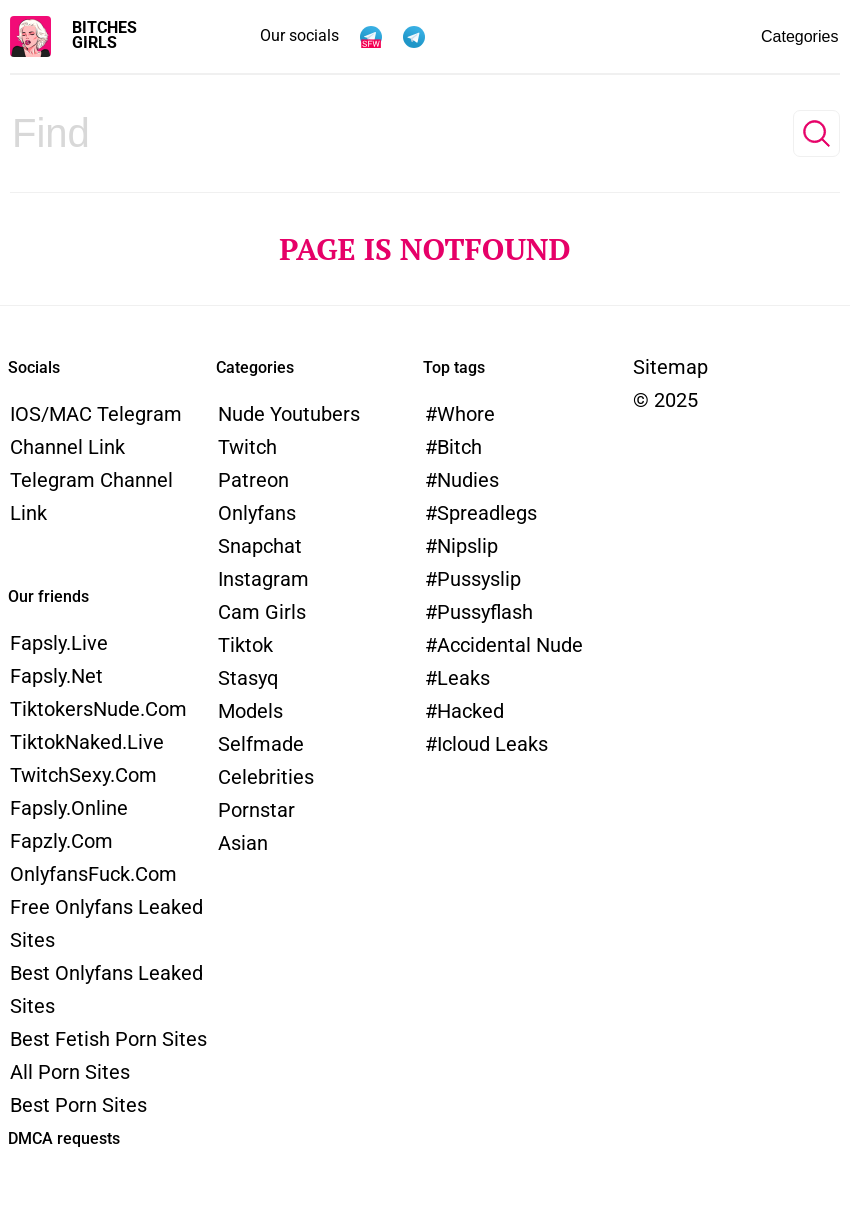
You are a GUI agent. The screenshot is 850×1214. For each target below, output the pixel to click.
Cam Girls (262, 612)
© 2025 (665, 400)
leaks (463, 678)
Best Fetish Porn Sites (108, 1039)
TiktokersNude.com (98, 709)
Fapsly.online (69, 808)
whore (466, 414)
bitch (459, 447)
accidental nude (510, 645)
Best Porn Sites (78, 1105)
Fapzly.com (61, 841)
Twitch (247, 447)
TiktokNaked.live (87, 742)
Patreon (253, 480)
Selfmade (261, 744)
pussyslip (479, 579)
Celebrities (266, 777)
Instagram (263, 579)
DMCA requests (64, 1138)
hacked (470, 711)
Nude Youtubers (289, 414)
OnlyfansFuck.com (93, 874)
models (250, 711)
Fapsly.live (59, 643)
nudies (468, 480)
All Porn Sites (70, 1072)
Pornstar (256, 810)
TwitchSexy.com (83, 775)
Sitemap (670, 367)
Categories (752, 37)
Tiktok (245, 645)
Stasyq (248, 678)
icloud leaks (492, 744)
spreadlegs (487, 513)
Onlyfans (257, 513)
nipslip (467, 546)
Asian (243, 843)
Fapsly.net (56, 676)
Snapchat (260, 546)
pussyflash (485, 612)
